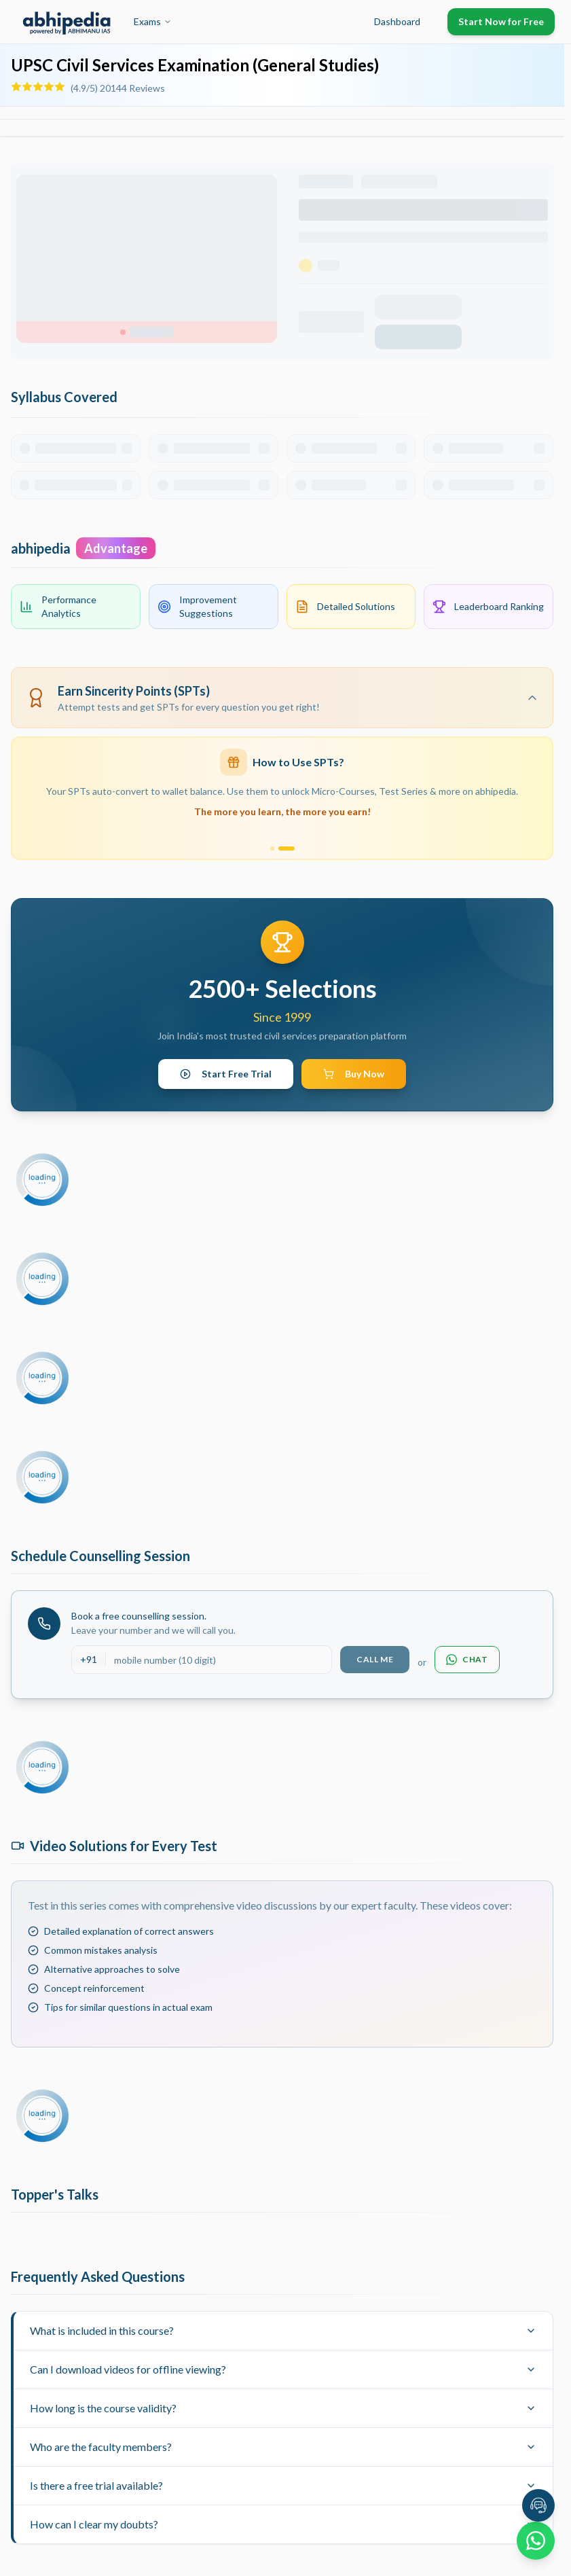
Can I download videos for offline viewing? (283, 2369)
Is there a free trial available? (283, 2485)
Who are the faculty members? (283, 2446)
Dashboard (397, 21)
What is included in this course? (283, 2330)
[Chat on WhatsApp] (536, 2541)
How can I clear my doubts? (283, 2524)
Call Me (374, 1659)
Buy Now (353, 1073)
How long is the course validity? (283, 2407)
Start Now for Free (501, 21)
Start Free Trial (226, 1073)
